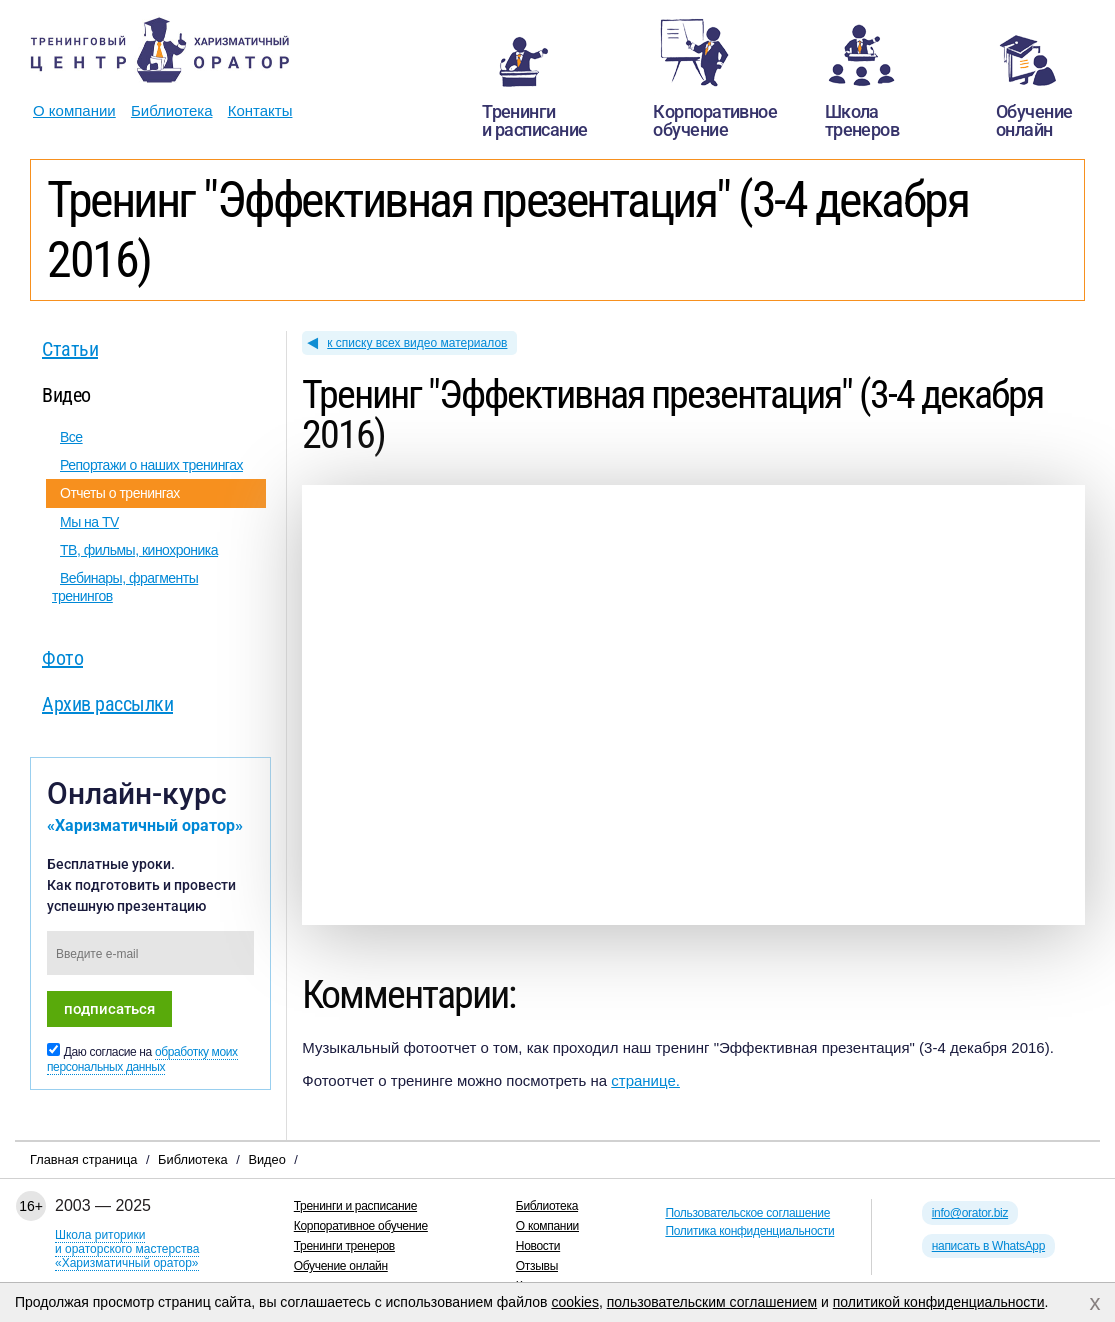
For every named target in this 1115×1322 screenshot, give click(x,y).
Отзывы (537, 1266)
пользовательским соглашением (712, 1302)
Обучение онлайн (341, 1266)
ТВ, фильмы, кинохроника (139, 550)
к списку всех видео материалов (417, 343)
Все (71, 437)
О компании (74, 110)
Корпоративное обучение (361, 1226)
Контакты (260, 110)
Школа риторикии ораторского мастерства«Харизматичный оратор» (127, 1249)
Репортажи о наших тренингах (151, 465)
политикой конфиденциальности (939, 1302)
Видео (66, 395)
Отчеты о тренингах (120, 493)
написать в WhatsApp (988, 1246)
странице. (645, 1080)
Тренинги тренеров (344, 1246)
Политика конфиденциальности (749, 1231)
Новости (538, 1246)
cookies (574, 1302)
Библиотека (172, 110)
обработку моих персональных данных (142, 1059)
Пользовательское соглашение (747, 1213)
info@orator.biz (970, 1213)
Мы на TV (89, 522)
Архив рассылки (107, 704)
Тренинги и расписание (355, 1206)
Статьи (70, 349)
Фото (62, 658)
